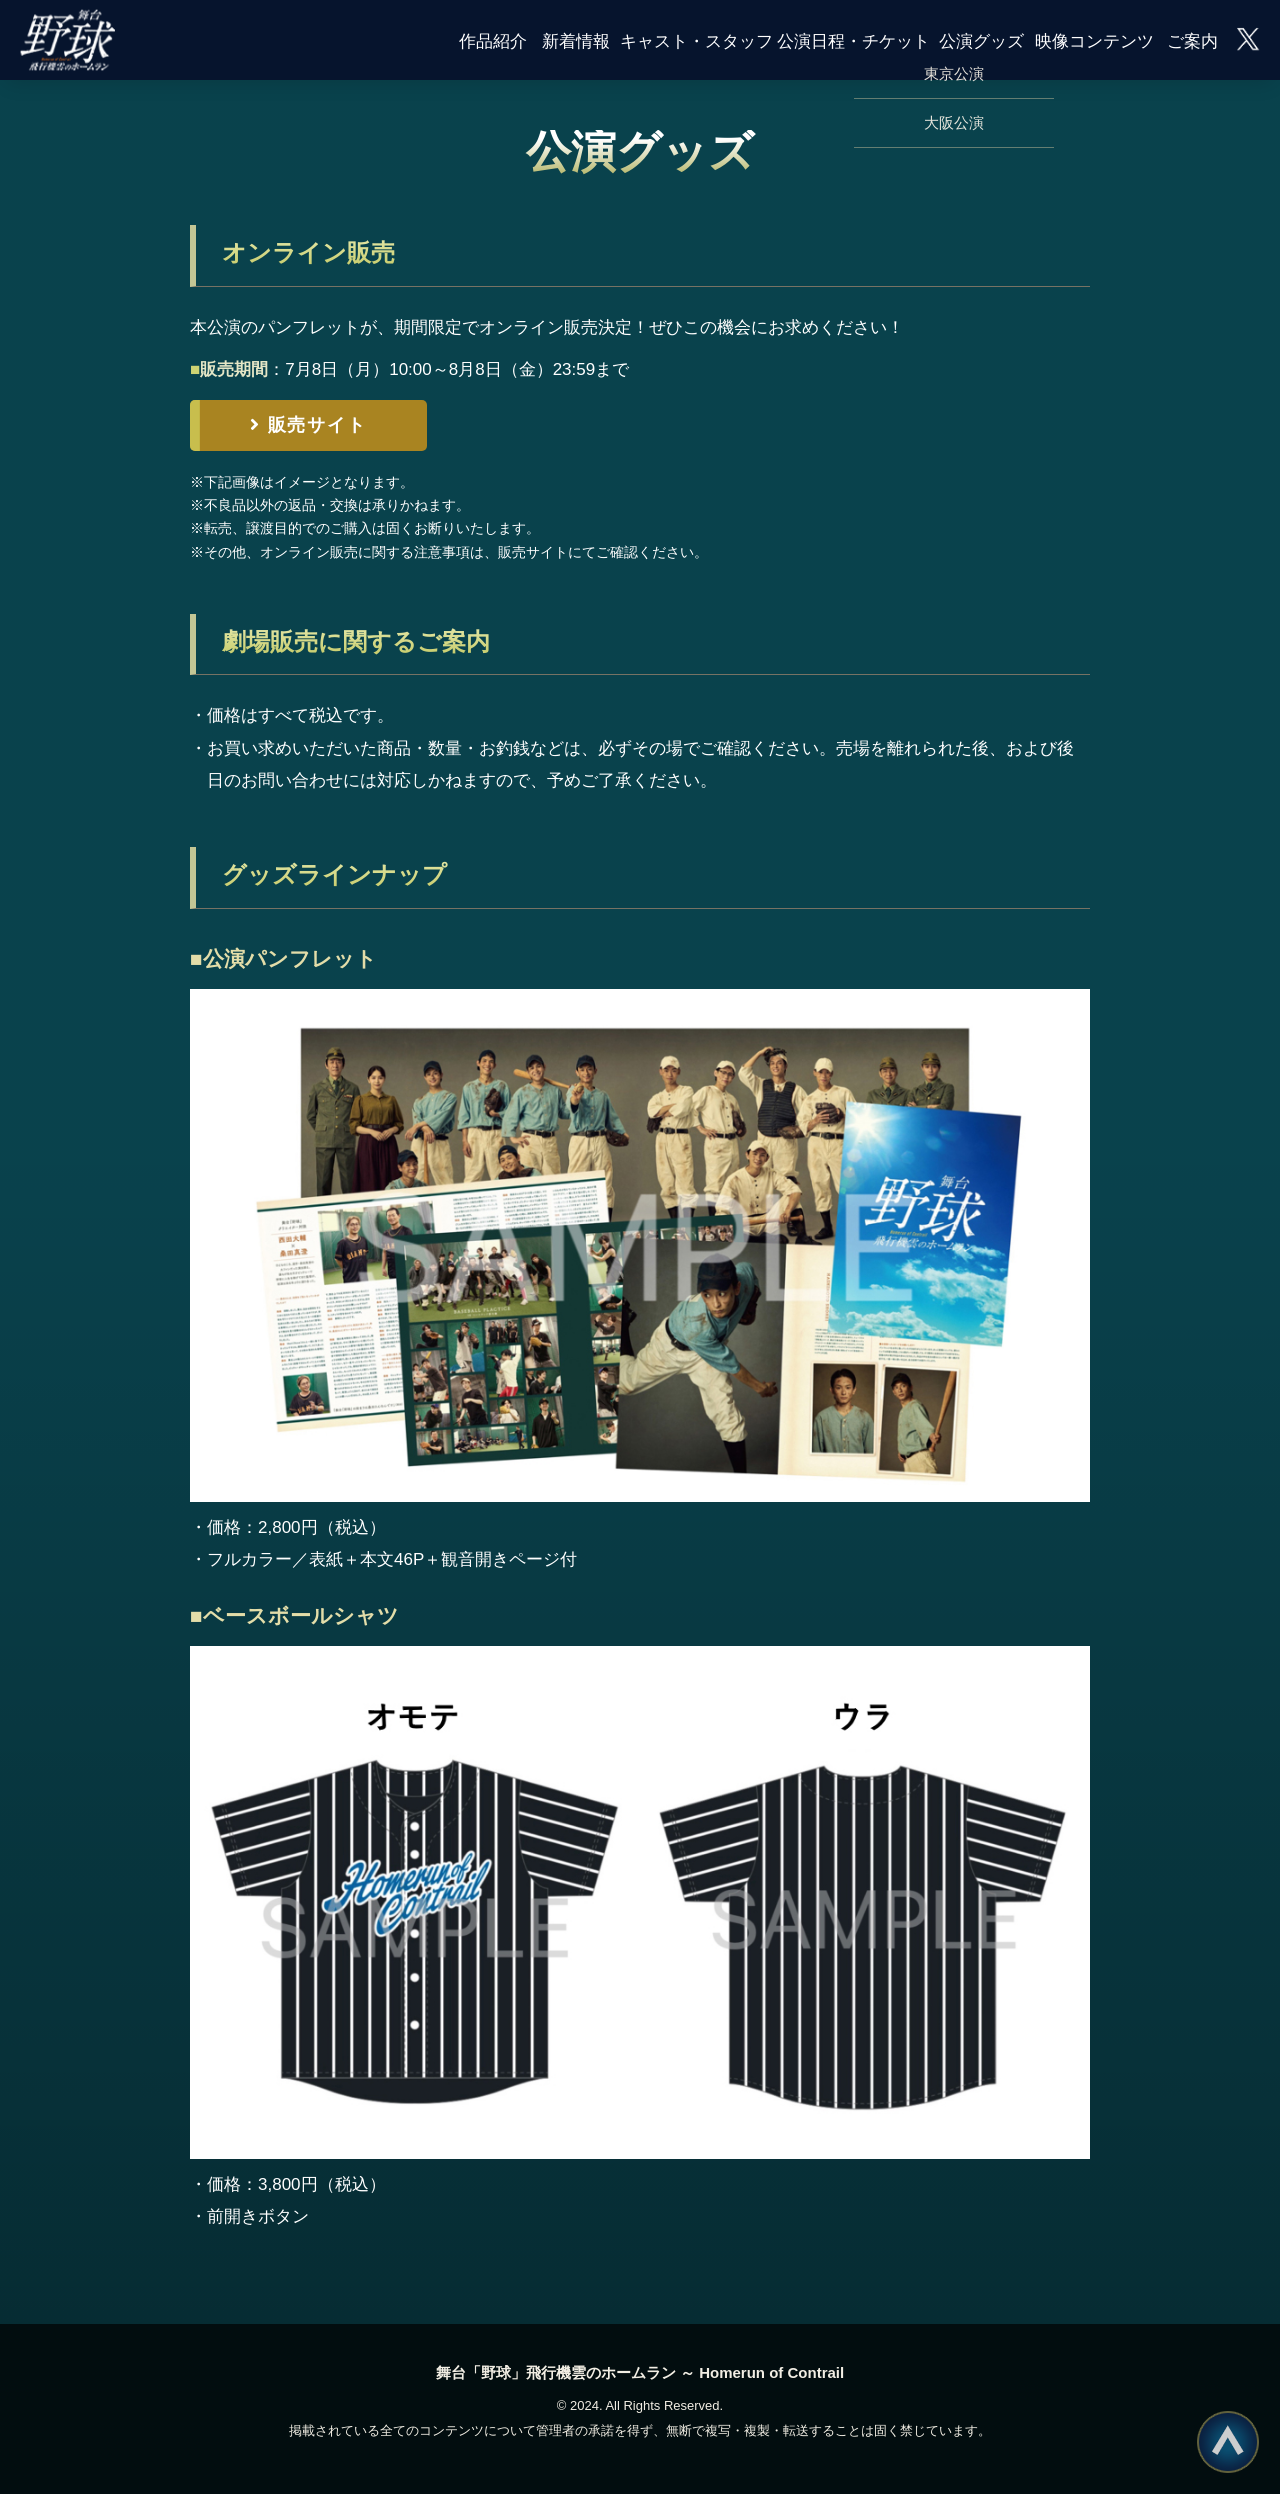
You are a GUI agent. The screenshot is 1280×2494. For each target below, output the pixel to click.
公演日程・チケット (853, 39)
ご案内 (1192, 39)
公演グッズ (981, 39)
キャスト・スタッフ (696, 39)
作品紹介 (493, 39)
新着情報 (576, 39)
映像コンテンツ (1094, 39)
